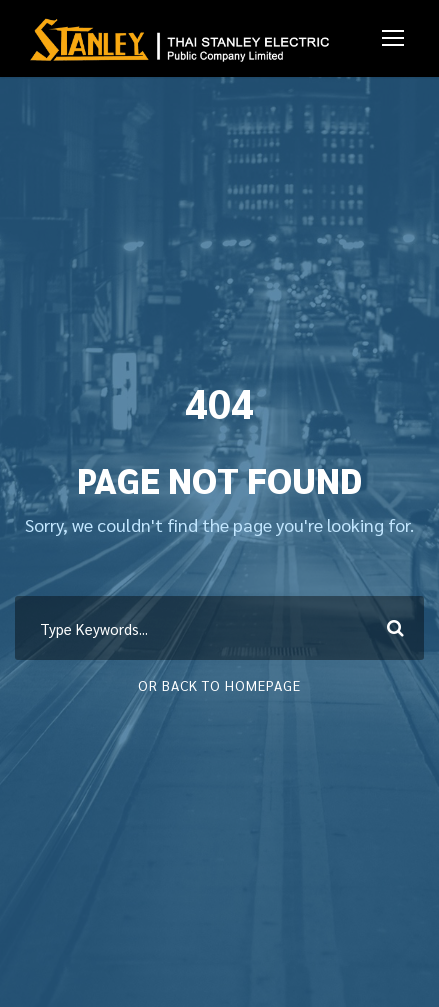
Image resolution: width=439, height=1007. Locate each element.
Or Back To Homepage (219, 685)
